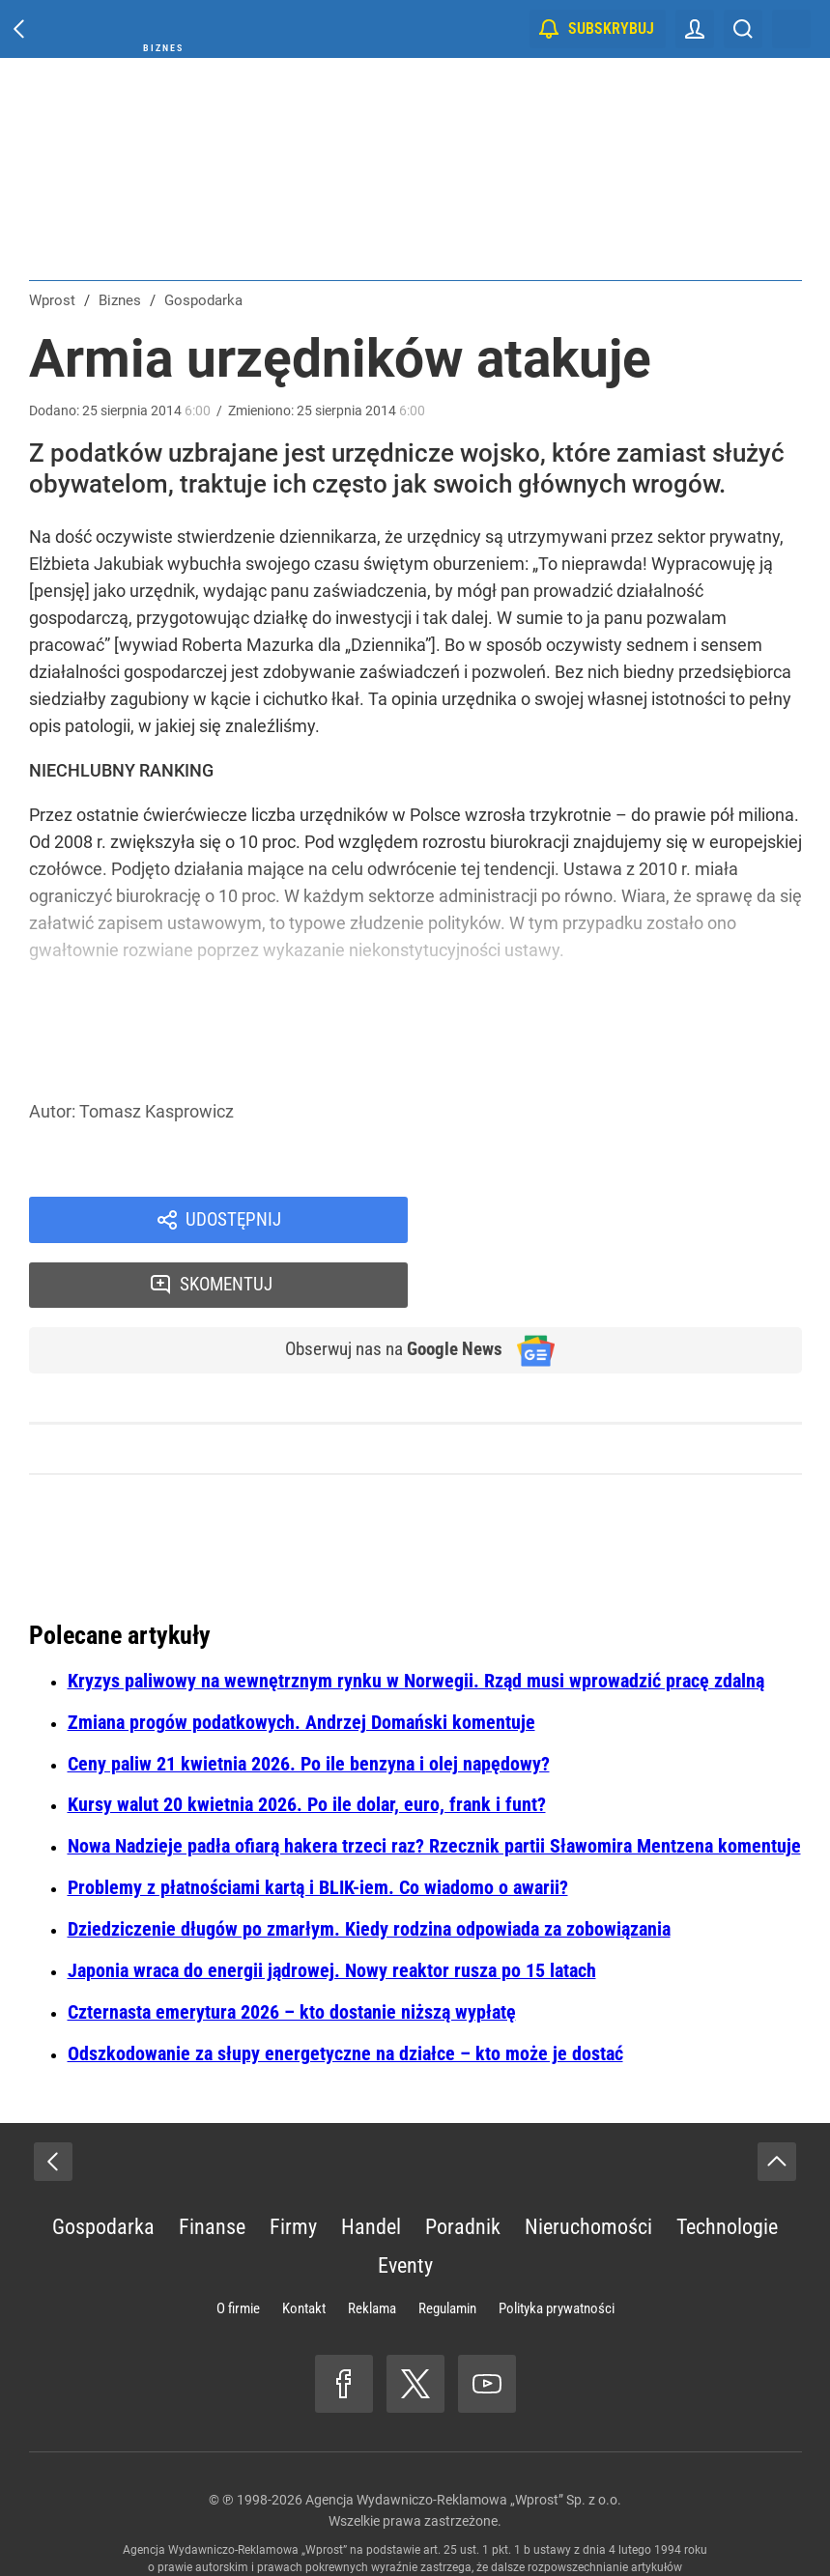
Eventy (405, 2205)
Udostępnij (234, 1220)
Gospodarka (103, 2166)
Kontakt (304, 2247)
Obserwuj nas (384, 1288)
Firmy (293, 2166)
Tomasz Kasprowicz (156, 1111)
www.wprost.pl (444, 2524)
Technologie (727, 2166)
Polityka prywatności (557, 2247)
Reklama (372, 2247)
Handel (371, 2166)
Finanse (212, 2166)
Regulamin (447, 2247)
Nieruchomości (588, 2166)
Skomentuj (629, 1220)
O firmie (238, 2247)
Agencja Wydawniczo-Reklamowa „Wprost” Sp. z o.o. (463, 2439)
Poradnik (463, 2166)
